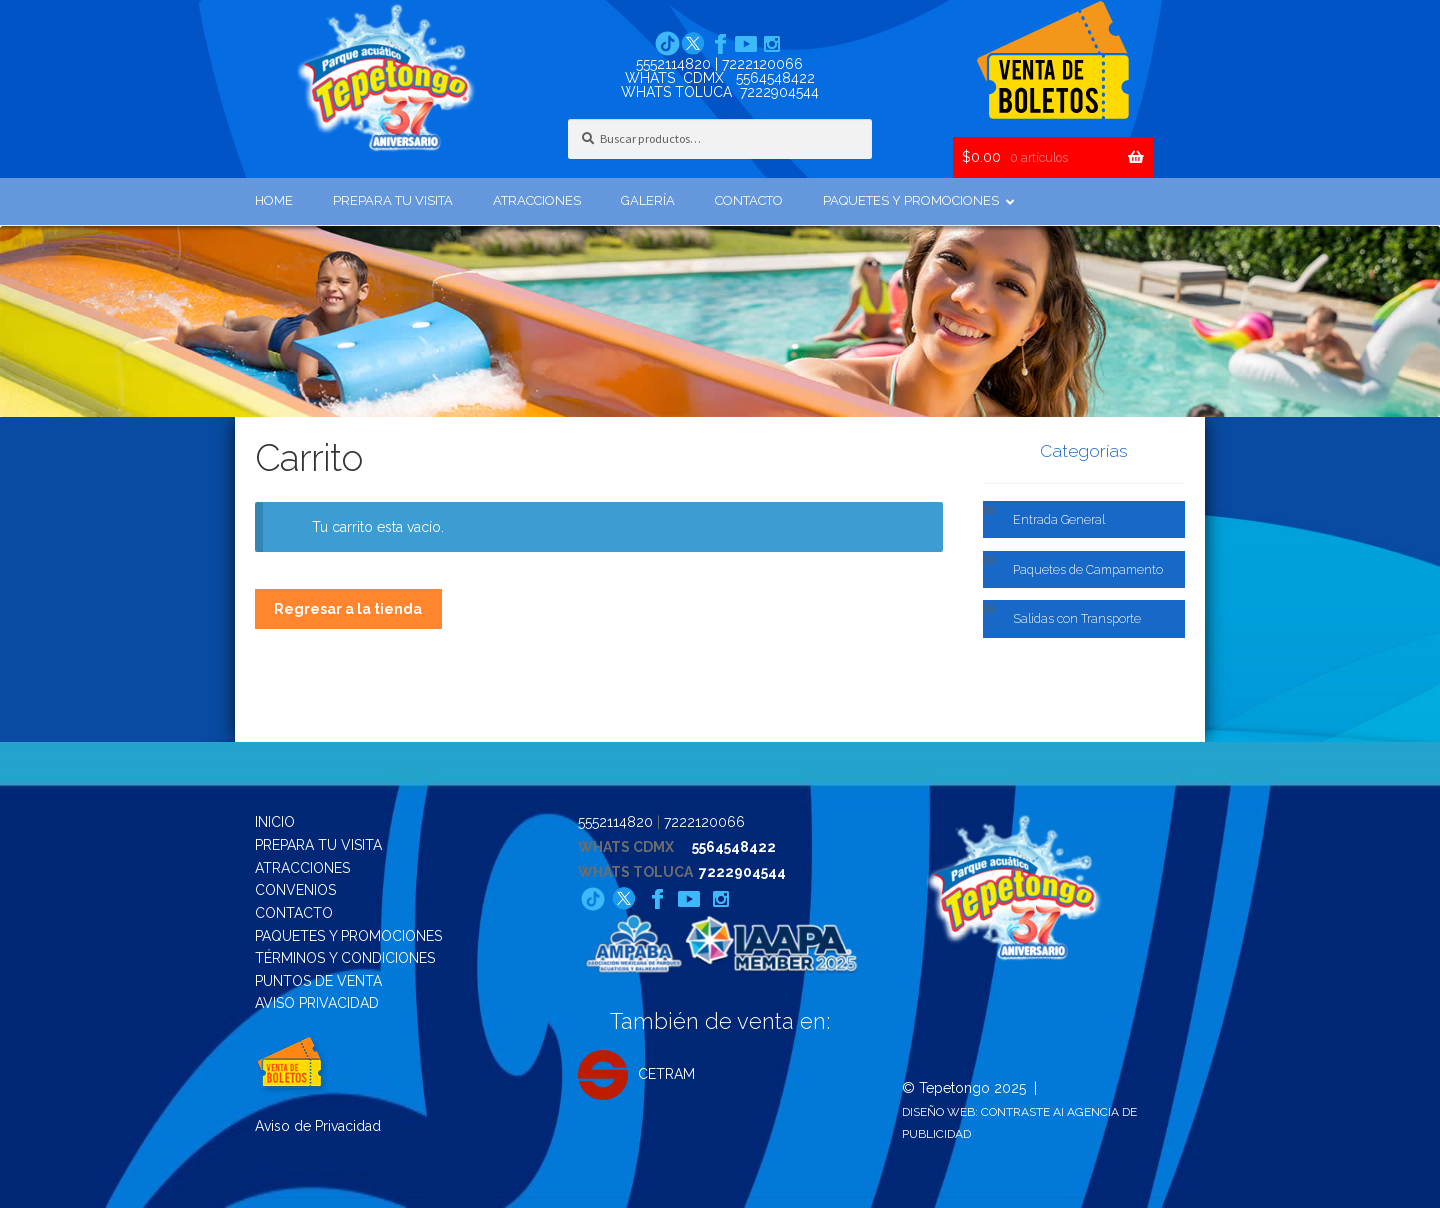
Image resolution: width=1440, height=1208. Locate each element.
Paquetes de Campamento (1088, 569)
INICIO (275, 822)
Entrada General (1059, 519)
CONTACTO (294, 913)
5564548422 (775, 78)
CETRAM (636, 1074)
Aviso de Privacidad (318, 1126)
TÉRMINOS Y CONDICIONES (345, 958)
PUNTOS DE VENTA (318, 981)
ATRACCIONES (302, 868)
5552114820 (673, 64)
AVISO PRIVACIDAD (317, 1003)
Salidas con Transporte (1077, 618)
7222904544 (779, 92)
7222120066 (762, 64)
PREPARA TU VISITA (318, 845)
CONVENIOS (295, 890)
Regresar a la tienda (348, 609)
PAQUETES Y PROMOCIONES (348, 936)
